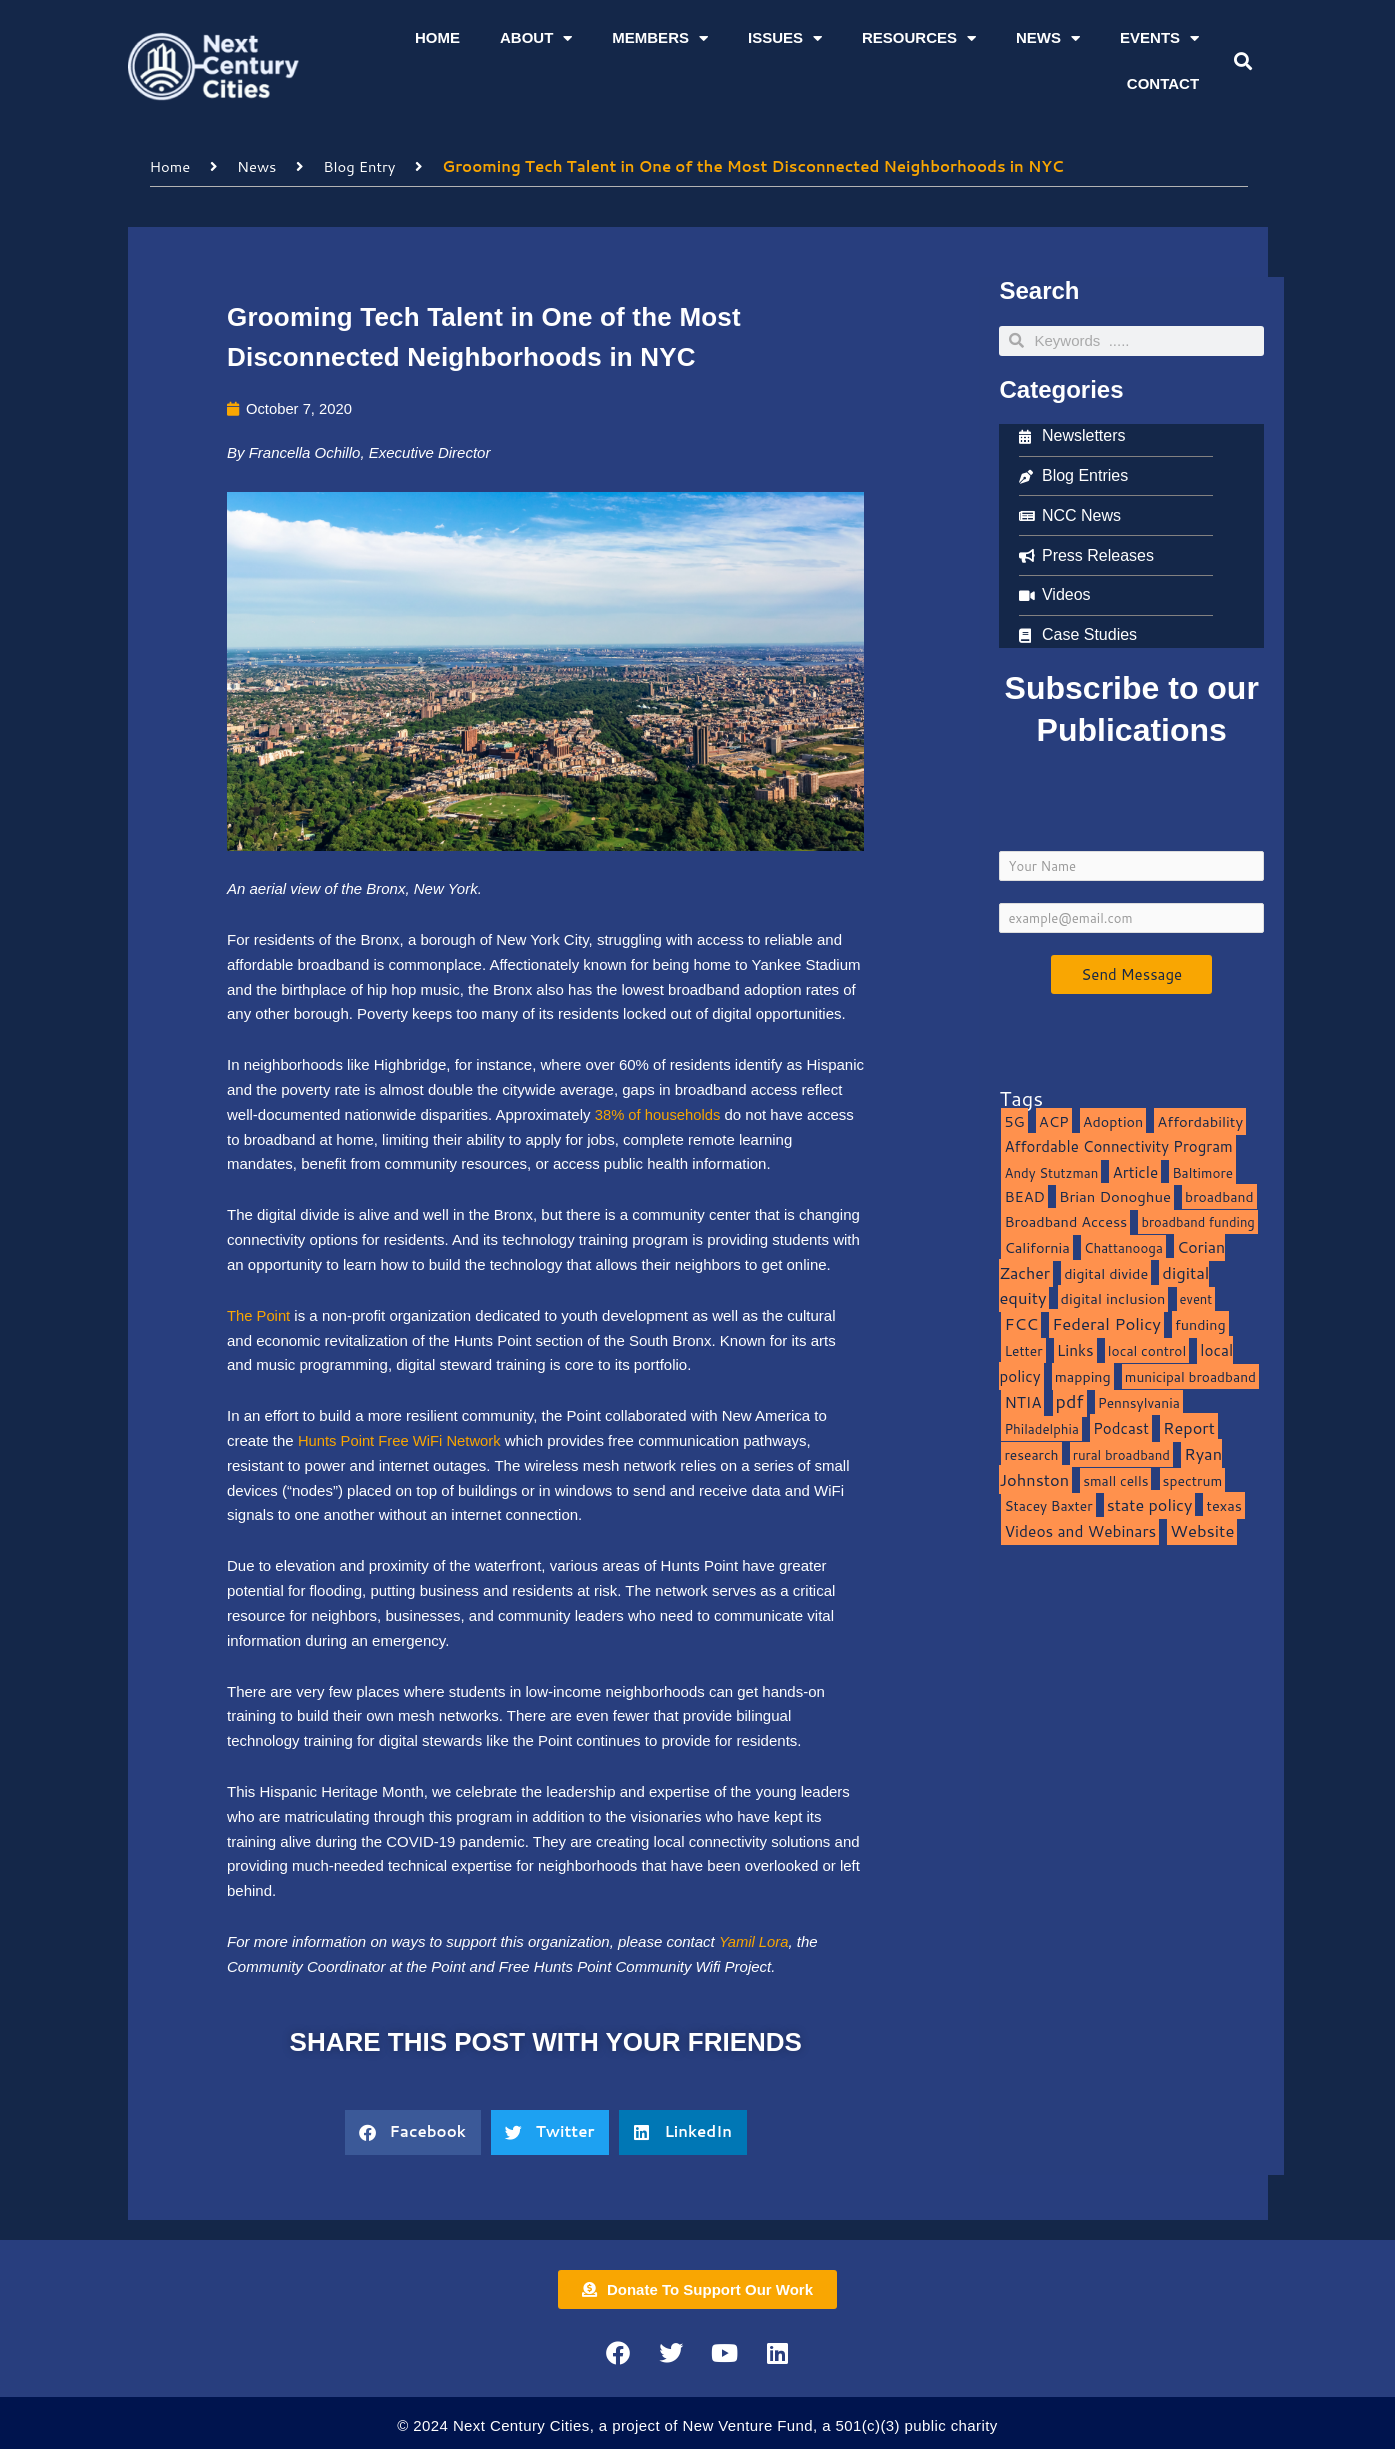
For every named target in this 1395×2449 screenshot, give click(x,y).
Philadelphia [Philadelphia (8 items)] (1041, 1427)
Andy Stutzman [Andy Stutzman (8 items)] (1051, 1171)
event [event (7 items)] (1196, 1299)
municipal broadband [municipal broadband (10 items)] (1190, 1375)
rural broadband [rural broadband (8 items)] (1121, 1453)
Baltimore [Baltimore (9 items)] (1202, 1171)
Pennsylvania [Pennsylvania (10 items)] (1139, 1402)
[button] (1243, 61)
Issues (785, 38)
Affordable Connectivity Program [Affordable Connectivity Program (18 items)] (1118, 1145)
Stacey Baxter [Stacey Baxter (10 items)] (1048, 1505)
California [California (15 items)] (1036, 1246)
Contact (1163, 83)
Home (437, 37)
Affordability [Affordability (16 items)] (1200, 1120)
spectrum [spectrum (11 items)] (1193, 1479)
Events (1159, 38)
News (1048, 38)
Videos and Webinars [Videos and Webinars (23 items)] (1080, 1530)
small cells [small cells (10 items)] (1115, 1479)
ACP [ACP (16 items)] (1054, 1120)
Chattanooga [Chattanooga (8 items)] (1123, 1246)
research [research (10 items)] (1031, 1453)
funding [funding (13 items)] (1200, 1323)
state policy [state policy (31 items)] (1150, 1504)
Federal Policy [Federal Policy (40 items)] (1106, 1322)
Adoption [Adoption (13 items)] (1113, 1120)
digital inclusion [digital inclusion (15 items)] (1113, 1298)
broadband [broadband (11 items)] (1219, 1196)
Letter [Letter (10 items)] (1023, 1349)
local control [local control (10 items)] (1147, 1349)
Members (660, 38)
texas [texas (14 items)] (1223, 1505)
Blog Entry (361, 165)
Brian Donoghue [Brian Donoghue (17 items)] (1115, 1196)
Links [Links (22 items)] (1075, 1349)
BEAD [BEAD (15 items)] (1024, 1196)
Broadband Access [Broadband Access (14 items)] (1065, 1220)
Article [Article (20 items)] (1135, 1171)
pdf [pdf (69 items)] (1070, 1401)
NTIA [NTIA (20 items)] (1022, 1402)
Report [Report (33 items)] (1189, 1426)
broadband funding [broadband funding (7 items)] (1197, 1221)
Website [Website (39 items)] (1202, 1529)
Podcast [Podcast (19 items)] (1121, 1427)
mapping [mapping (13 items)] (1083, 1375)
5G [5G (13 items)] (1014, 1120)
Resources (919, 38)
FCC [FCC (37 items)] (1021, 1322)
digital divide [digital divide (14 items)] (1106, 1272)
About (536, 38)
